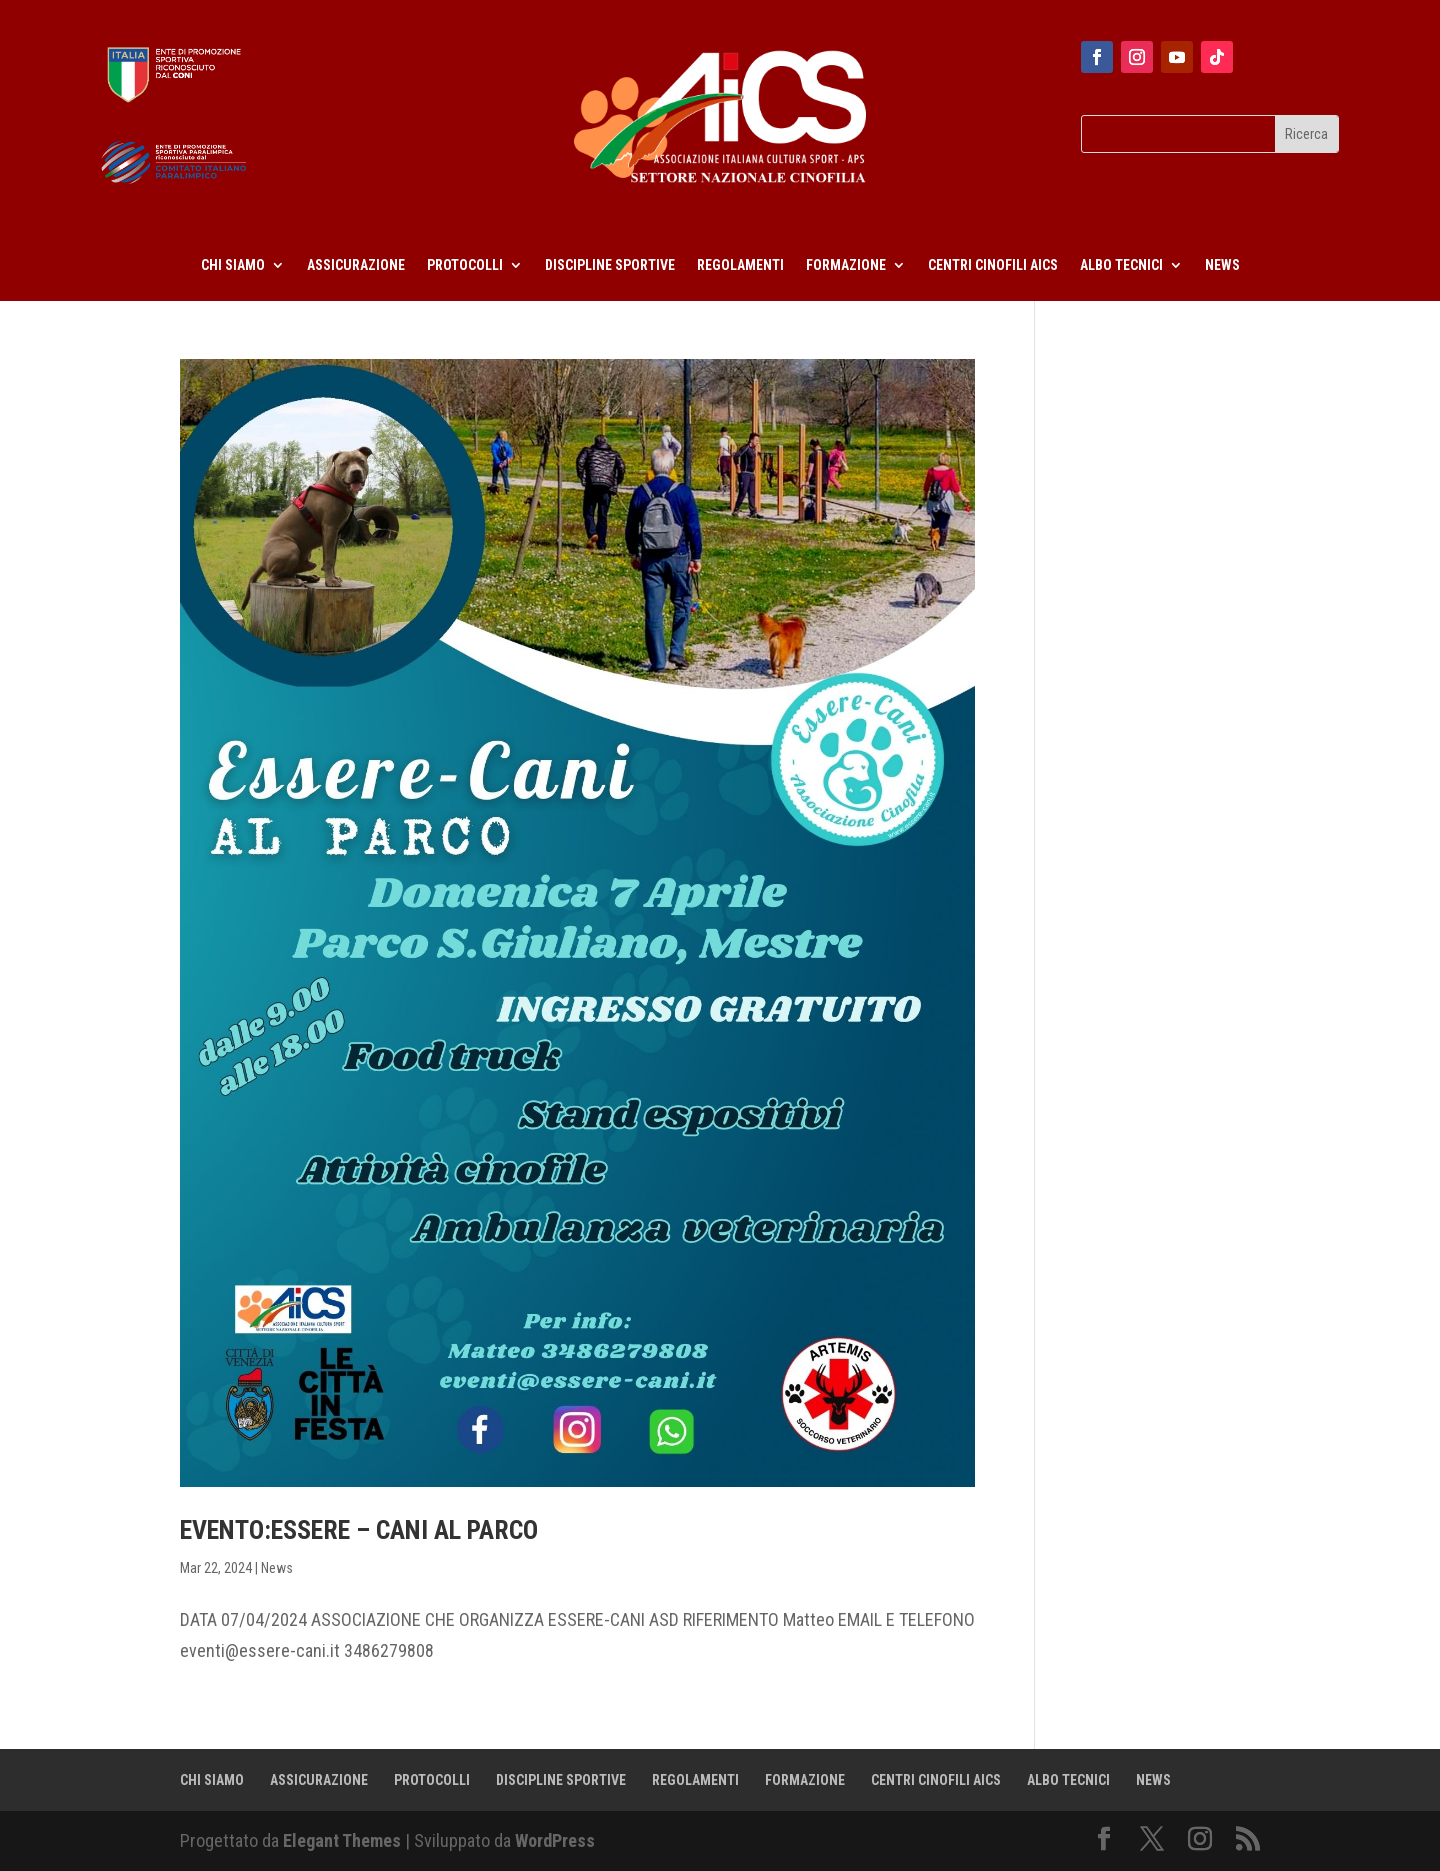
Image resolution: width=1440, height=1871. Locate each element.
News (277, 1568)
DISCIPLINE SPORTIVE (610, 265)
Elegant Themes (342, 1840)
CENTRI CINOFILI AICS (993, 265)
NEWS (1222, 265)
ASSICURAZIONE (356, 265)
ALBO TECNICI (1121, 265)
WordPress (555, 1840)
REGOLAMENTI (740, 265)
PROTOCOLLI (465, 265)
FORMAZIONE (846, 265)
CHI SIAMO (233, 265)
